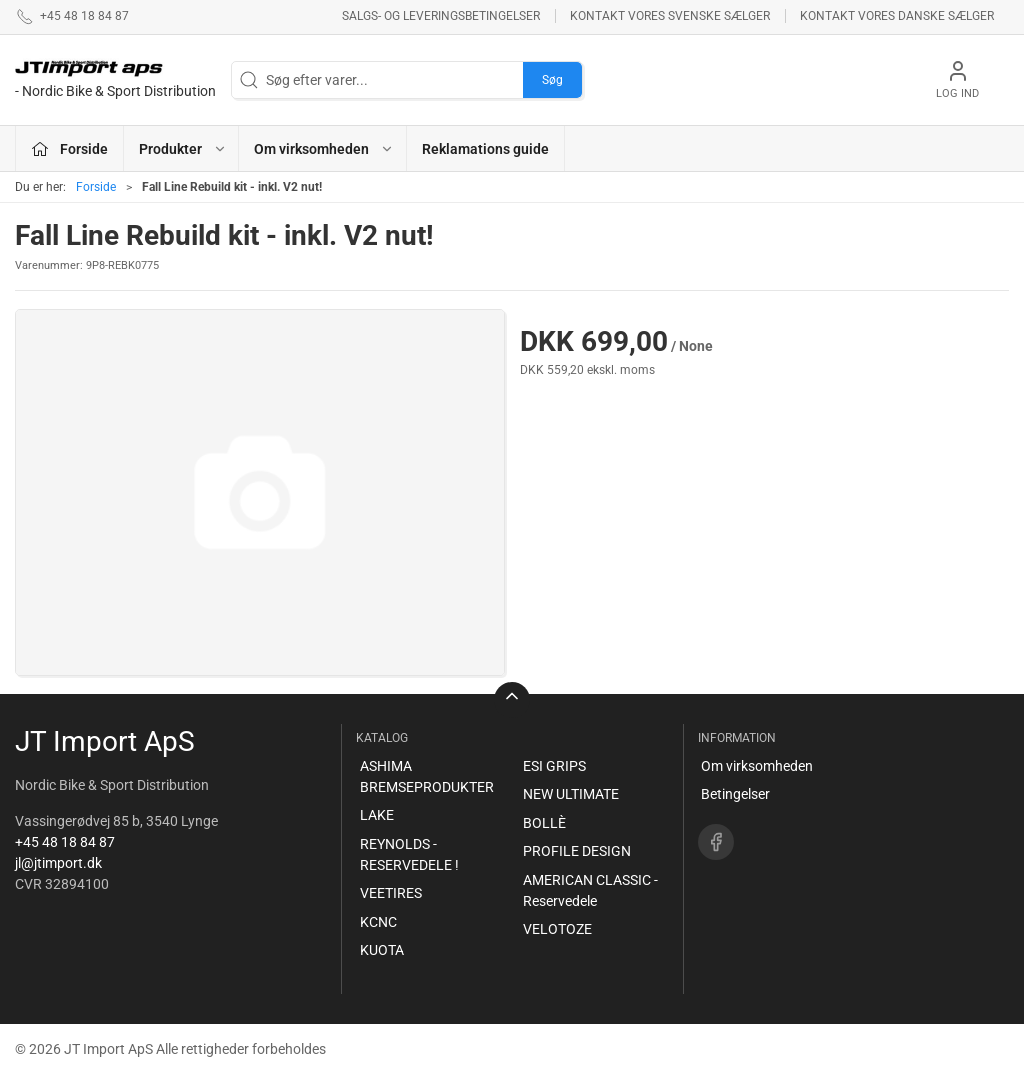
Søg (552, 80)
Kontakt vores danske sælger (897, 16)
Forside (96, 187)
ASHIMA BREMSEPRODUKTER (427, 776)
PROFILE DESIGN (577, 851)
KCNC (378, 922)
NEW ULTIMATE (571, 794)
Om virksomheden (757, 766)
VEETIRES (391, 893)
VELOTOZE (557, 929)
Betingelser (735, 794)
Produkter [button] (183, 149)
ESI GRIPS (554, 766)
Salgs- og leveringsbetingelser (441, 16)
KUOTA (382, 950)
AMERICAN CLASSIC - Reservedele (590, 890)
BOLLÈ (544, 823)
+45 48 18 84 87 (65, 842)
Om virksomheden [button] (324, 149)
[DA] (115, 80)
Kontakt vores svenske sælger (670, 16)
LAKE (377, 815)
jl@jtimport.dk (58, 863)
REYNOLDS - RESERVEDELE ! (409, 854)
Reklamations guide (485, 149)
